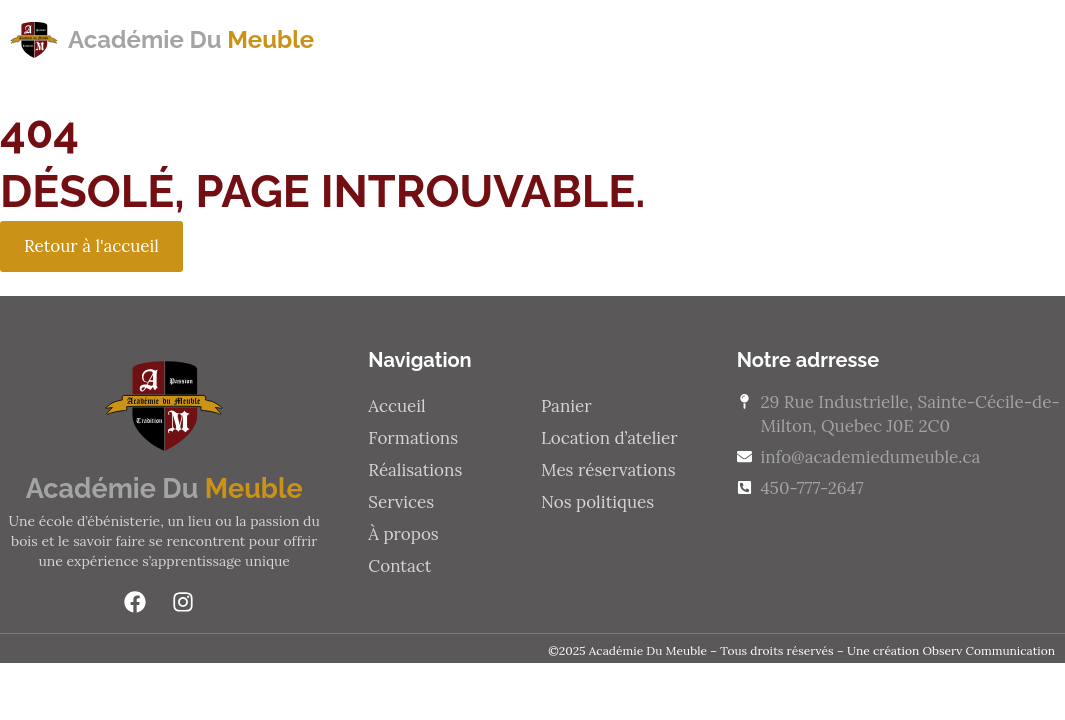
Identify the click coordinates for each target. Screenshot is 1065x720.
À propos (836, 39)
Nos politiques (597, 502)
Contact (962, 39)
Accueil (396, 406)
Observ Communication (988, 650)
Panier (566, 406)
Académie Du (191, 39)
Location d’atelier (609, 438)
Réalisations (563, 39)
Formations (401, 39)
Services (709, 39)
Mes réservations (608, 470)
